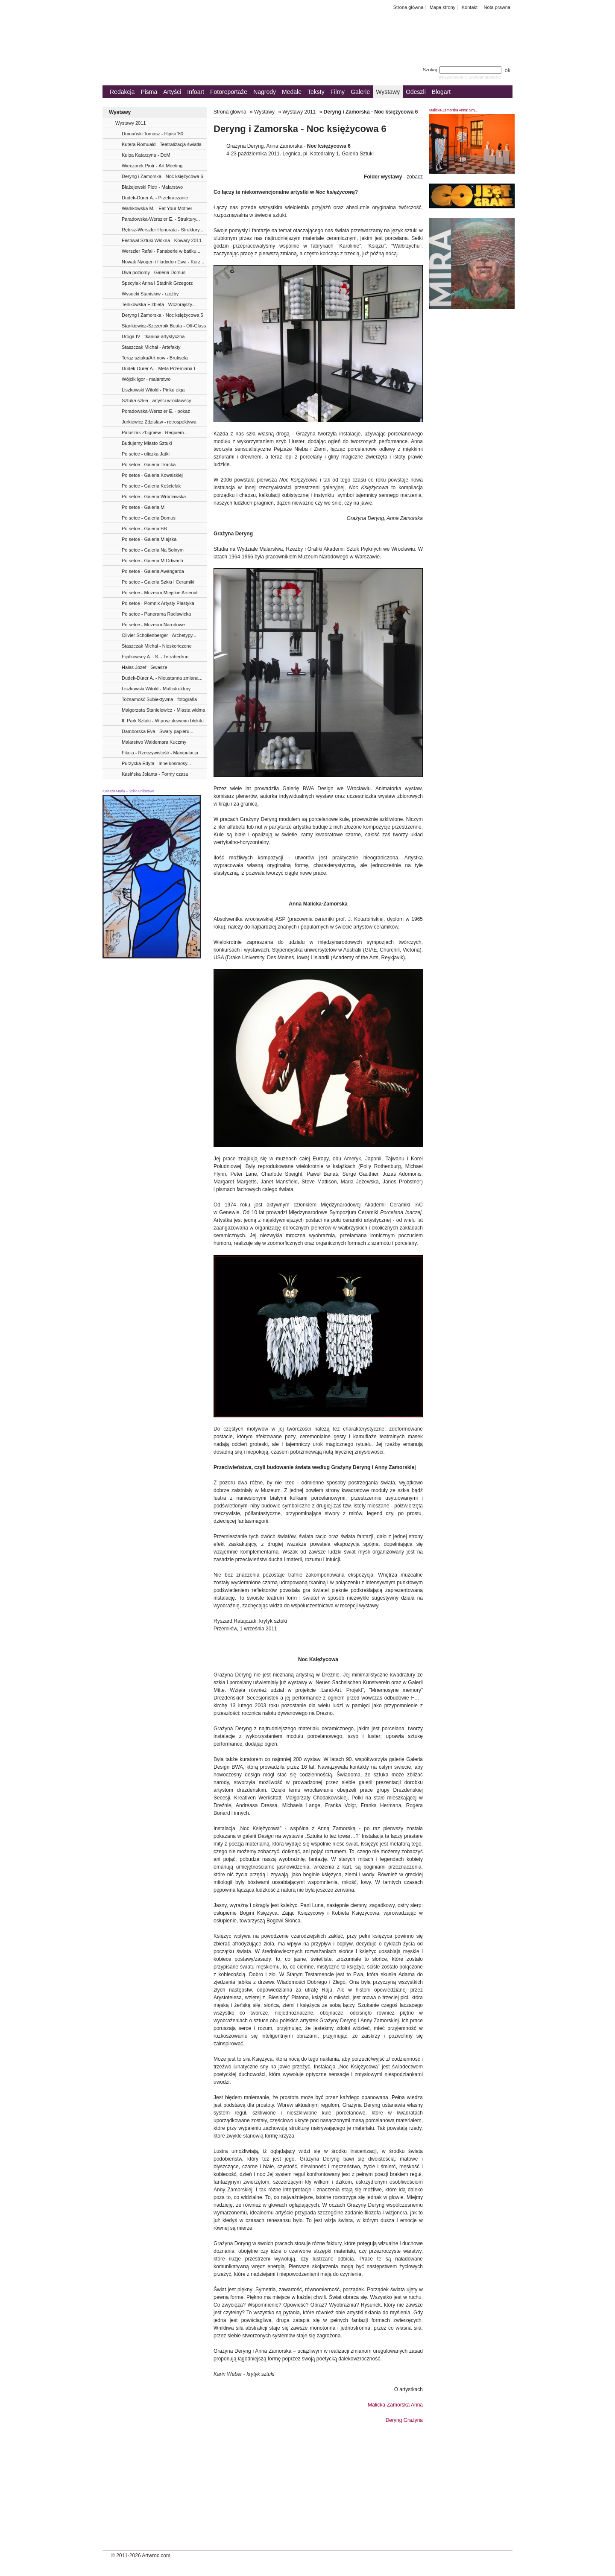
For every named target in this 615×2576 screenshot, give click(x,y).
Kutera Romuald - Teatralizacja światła (162, 144)
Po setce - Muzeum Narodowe (153, 624)
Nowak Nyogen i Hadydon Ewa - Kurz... (163, 261)
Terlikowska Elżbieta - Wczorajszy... (159, 304)
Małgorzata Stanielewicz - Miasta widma (163, 710)
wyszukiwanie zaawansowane (469, 76)
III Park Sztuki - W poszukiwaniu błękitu (163, 720)
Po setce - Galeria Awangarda (153, 571)
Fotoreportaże (228, 91)
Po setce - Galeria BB (144, 528)
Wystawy (388, 91)
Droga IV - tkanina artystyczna (153, 336)
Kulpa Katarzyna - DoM (146, 155)
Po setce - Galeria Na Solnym (153, 549)
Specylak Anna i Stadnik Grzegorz (157, 283)
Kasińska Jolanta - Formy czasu (155, 774)
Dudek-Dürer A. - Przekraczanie (155, 197)
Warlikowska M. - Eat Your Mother (157, 208)
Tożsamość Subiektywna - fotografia (159, 699)
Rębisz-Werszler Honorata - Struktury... (162, 229)
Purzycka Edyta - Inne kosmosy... (156, 763)
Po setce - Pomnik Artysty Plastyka (158, 603)
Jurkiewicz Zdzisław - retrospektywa (159, 421)
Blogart (441, 91)
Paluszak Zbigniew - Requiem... (155, 432)
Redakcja (122, 91)
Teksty (316, 91)
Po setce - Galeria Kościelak (151, 485)
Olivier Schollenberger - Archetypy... (159, 635)
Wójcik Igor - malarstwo (146, 379)
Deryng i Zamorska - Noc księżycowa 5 (162, 315)
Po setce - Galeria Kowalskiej (152, 475)
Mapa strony (443, 7)
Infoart (195, 91)
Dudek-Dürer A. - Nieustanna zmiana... (162, 678)
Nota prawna (496, 7)
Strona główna (408, 7)
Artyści (172, 91)
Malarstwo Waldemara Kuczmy (154, 742)
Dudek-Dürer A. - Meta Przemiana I (158, 368)
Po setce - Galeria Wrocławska (154, 496)
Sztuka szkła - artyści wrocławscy (156, 400)
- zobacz (393, 177)
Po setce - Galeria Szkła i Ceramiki (158, 581)
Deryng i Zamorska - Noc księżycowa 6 (162, 176)
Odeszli (416, 91)
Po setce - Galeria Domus (149, 517)
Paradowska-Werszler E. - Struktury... (161, 219)
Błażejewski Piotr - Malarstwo (152, 187)
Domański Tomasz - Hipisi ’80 (152, 133)
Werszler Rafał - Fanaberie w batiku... (161, 251)
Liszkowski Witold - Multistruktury (156, 688)
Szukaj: (463, 69)
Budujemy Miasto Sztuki (147, 443)
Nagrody (264, 91)
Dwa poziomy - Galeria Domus (153, 272)
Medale (292, 91)
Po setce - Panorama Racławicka (156, 613)
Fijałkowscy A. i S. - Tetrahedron (155, 656)
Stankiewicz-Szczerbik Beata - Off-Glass (164, 325)
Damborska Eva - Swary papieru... (157, 731)
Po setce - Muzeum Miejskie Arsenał (159, 592)
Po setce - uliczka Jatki (146, 453)
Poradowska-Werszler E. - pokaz (156, 411)
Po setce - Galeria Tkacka (149, 464)
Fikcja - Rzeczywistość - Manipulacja (160, 752)
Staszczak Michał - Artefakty (151, 347)
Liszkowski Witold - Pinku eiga (153, 389)
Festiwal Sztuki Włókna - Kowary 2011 (162, 240)
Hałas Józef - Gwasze (144, 667)
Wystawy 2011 (130, 123)
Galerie (360, 91)
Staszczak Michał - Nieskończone (157, 645)
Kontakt (469, 7)
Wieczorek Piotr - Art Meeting (152, 165)
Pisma (149, 91)
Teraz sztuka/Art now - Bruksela (155, 357)
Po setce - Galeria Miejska (149, 539)
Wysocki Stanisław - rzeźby (150, 293)
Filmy (338, 91)
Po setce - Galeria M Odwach (152, 560)
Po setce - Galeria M (143, 507)
